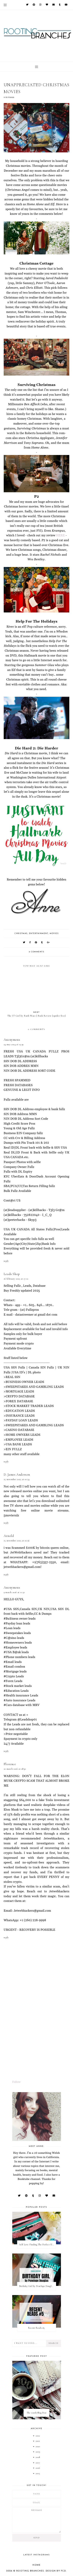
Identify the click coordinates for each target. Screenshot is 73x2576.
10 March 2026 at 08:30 (15, 1768)
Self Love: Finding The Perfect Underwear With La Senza (37, 2244)
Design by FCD (56, 2571)
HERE (60, 535)
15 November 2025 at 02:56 (17, 1540)
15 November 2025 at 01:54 (17, 1479)
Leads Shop (12, 1274)
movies (54, 933)
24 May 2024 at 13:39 (14, 1044)
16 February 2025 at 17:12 (16, 1278)
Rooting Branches (30, 2571)
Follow (16, 2082)
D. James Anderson (17, 1474)
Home (36, 2565)
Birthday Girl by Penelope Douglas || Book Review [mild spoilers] (37, 2286)
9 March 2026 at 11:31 (14, 1592)
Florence (10, 1764)
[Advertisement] (36, 2037)
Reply (6, 1261)
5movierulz (11, 1515)
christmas (21, 933)
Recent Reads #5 (36, 2327)
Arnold (9, 1536)
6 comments (36, 952)
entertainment (38, 933)
